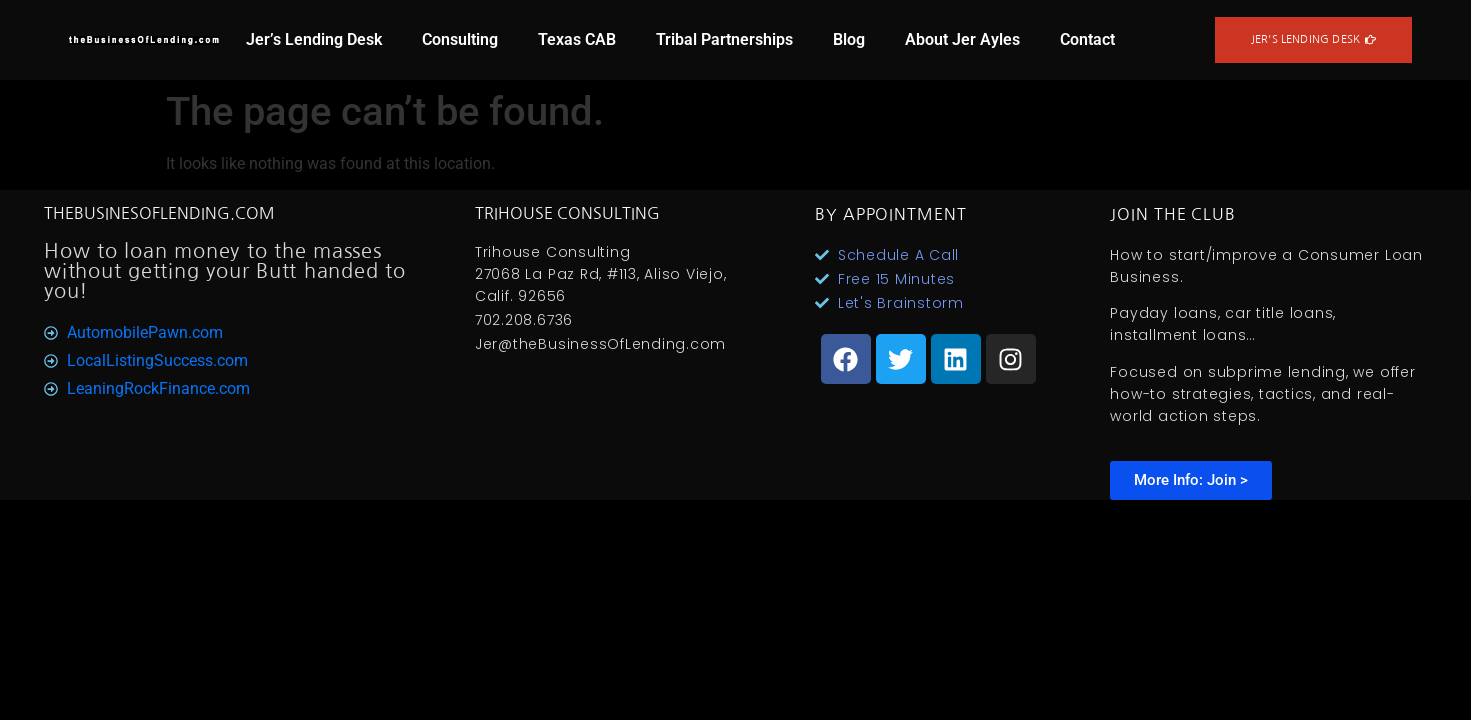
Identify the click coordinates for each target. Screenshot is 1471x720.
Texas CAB (577, 39)
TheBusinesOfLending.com (159, 213)
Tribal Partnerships (724, 39)
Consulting (460, 39)
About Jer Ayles (962, 39)
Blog (849, 39)
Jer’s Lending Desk (314, 39)
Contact (1087, 39)
